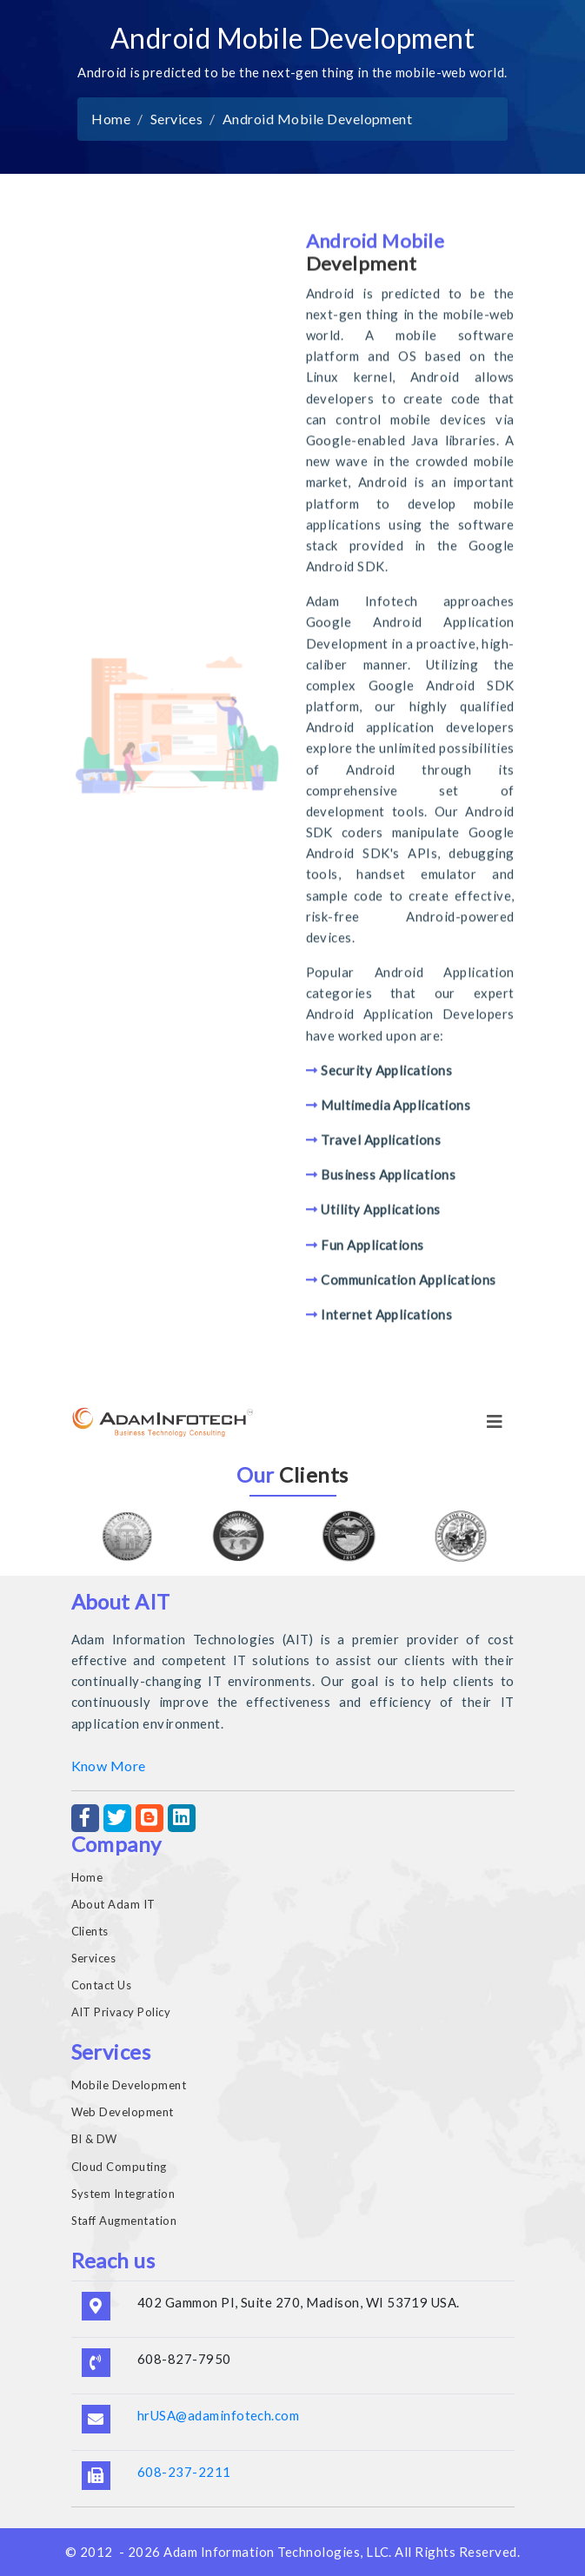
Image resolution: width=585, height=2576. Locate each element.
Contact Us (101, 1985)
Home (110, 118)
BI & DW (94, 2139)
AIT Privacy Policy (121, 2012)
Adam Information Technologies (261, 2551)
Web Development (122, 2112)
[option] (127, 1536)
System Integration (123, 2194)
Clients (90, 1931)
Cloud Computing (119, 2167)
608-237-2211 (184, 2472)
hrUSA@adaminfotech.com (218, 2415)
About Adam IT (113, 1904)
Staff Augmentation (124, 2220)
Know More (108, 1765)
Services (176, 118)
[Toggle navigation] (494, 1421)
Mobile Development (129, 2085)
